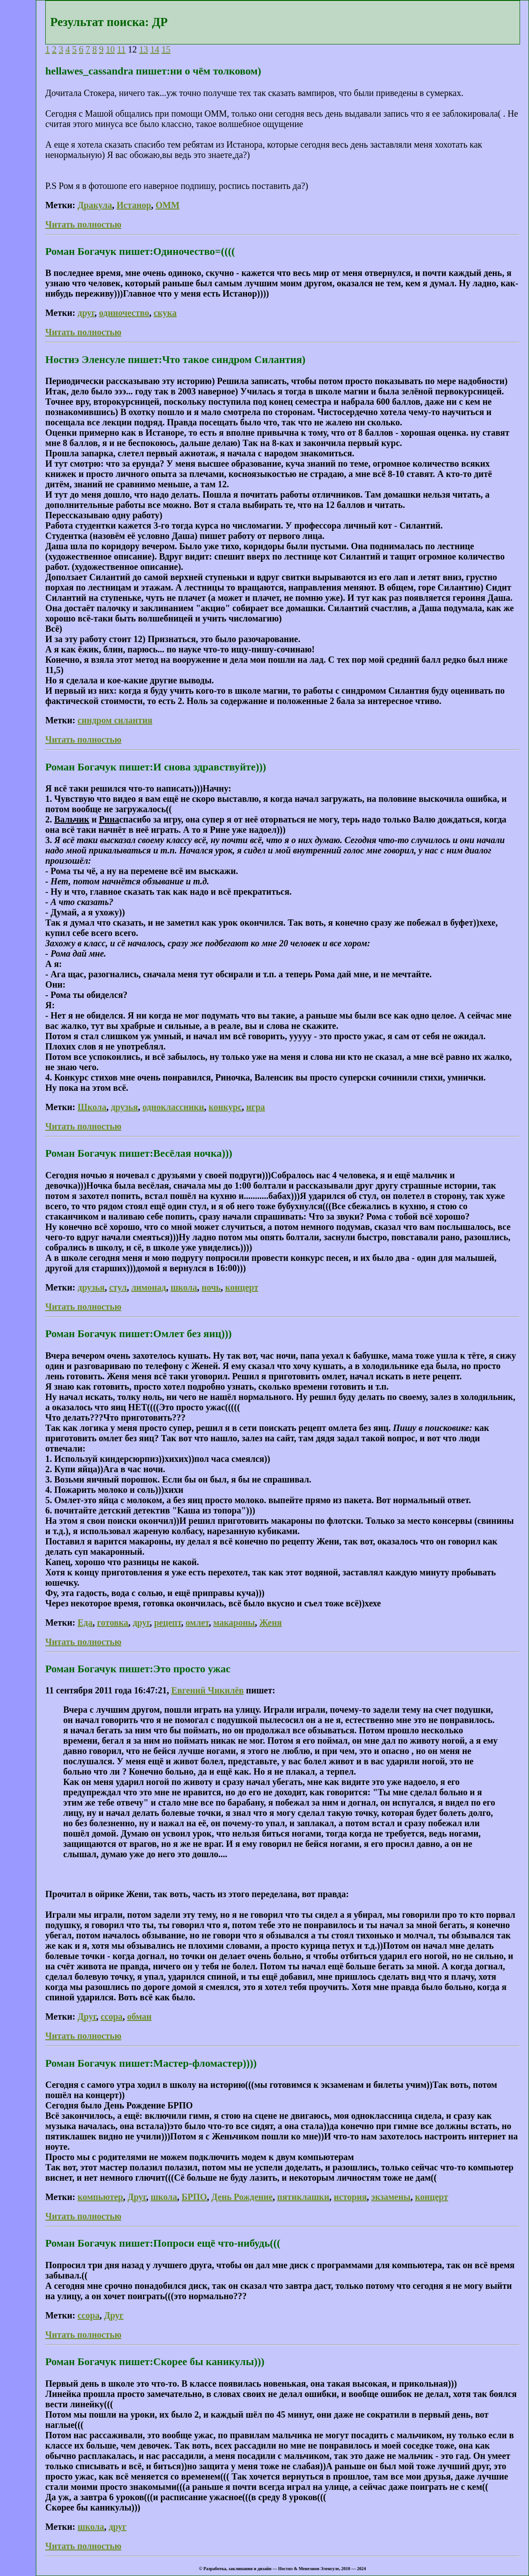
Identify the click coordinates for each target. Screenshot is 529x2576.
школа (183, 1287)
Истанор (134, 205)
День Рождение (242, 2197)
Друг (87, 2016)
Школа (92, 1107)
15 (165, 49)
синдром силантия (115, 720)
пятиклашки (303, 2197)
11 (121, 49)
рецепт (167, 1622)
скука (165, 313)
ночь (211, 1287)
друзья (124, 1107)
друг (86, 313)
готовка (112, 1622)
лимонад (148, 1287)
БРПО (194, 2197)
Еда (85, 1622)
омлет (197, 1622)
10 (110, 49)
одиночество (124, 313)
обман (139, 2016)
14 (154, 49)
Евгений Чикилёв (207, 1690)
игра (255, 1107)
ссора (111, 2016)
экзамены (391, 2197)
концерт (241, 1287)
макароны (234, 1622)
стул (117, 1287)
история (350, 2197)
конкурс (225, 1107)
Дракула (95, 205)
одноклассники (173, 1107)
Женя (271, 1622)
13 (143, 49)
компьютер (100, 2197)
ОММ (167, 205)
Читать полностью (83, 224)
